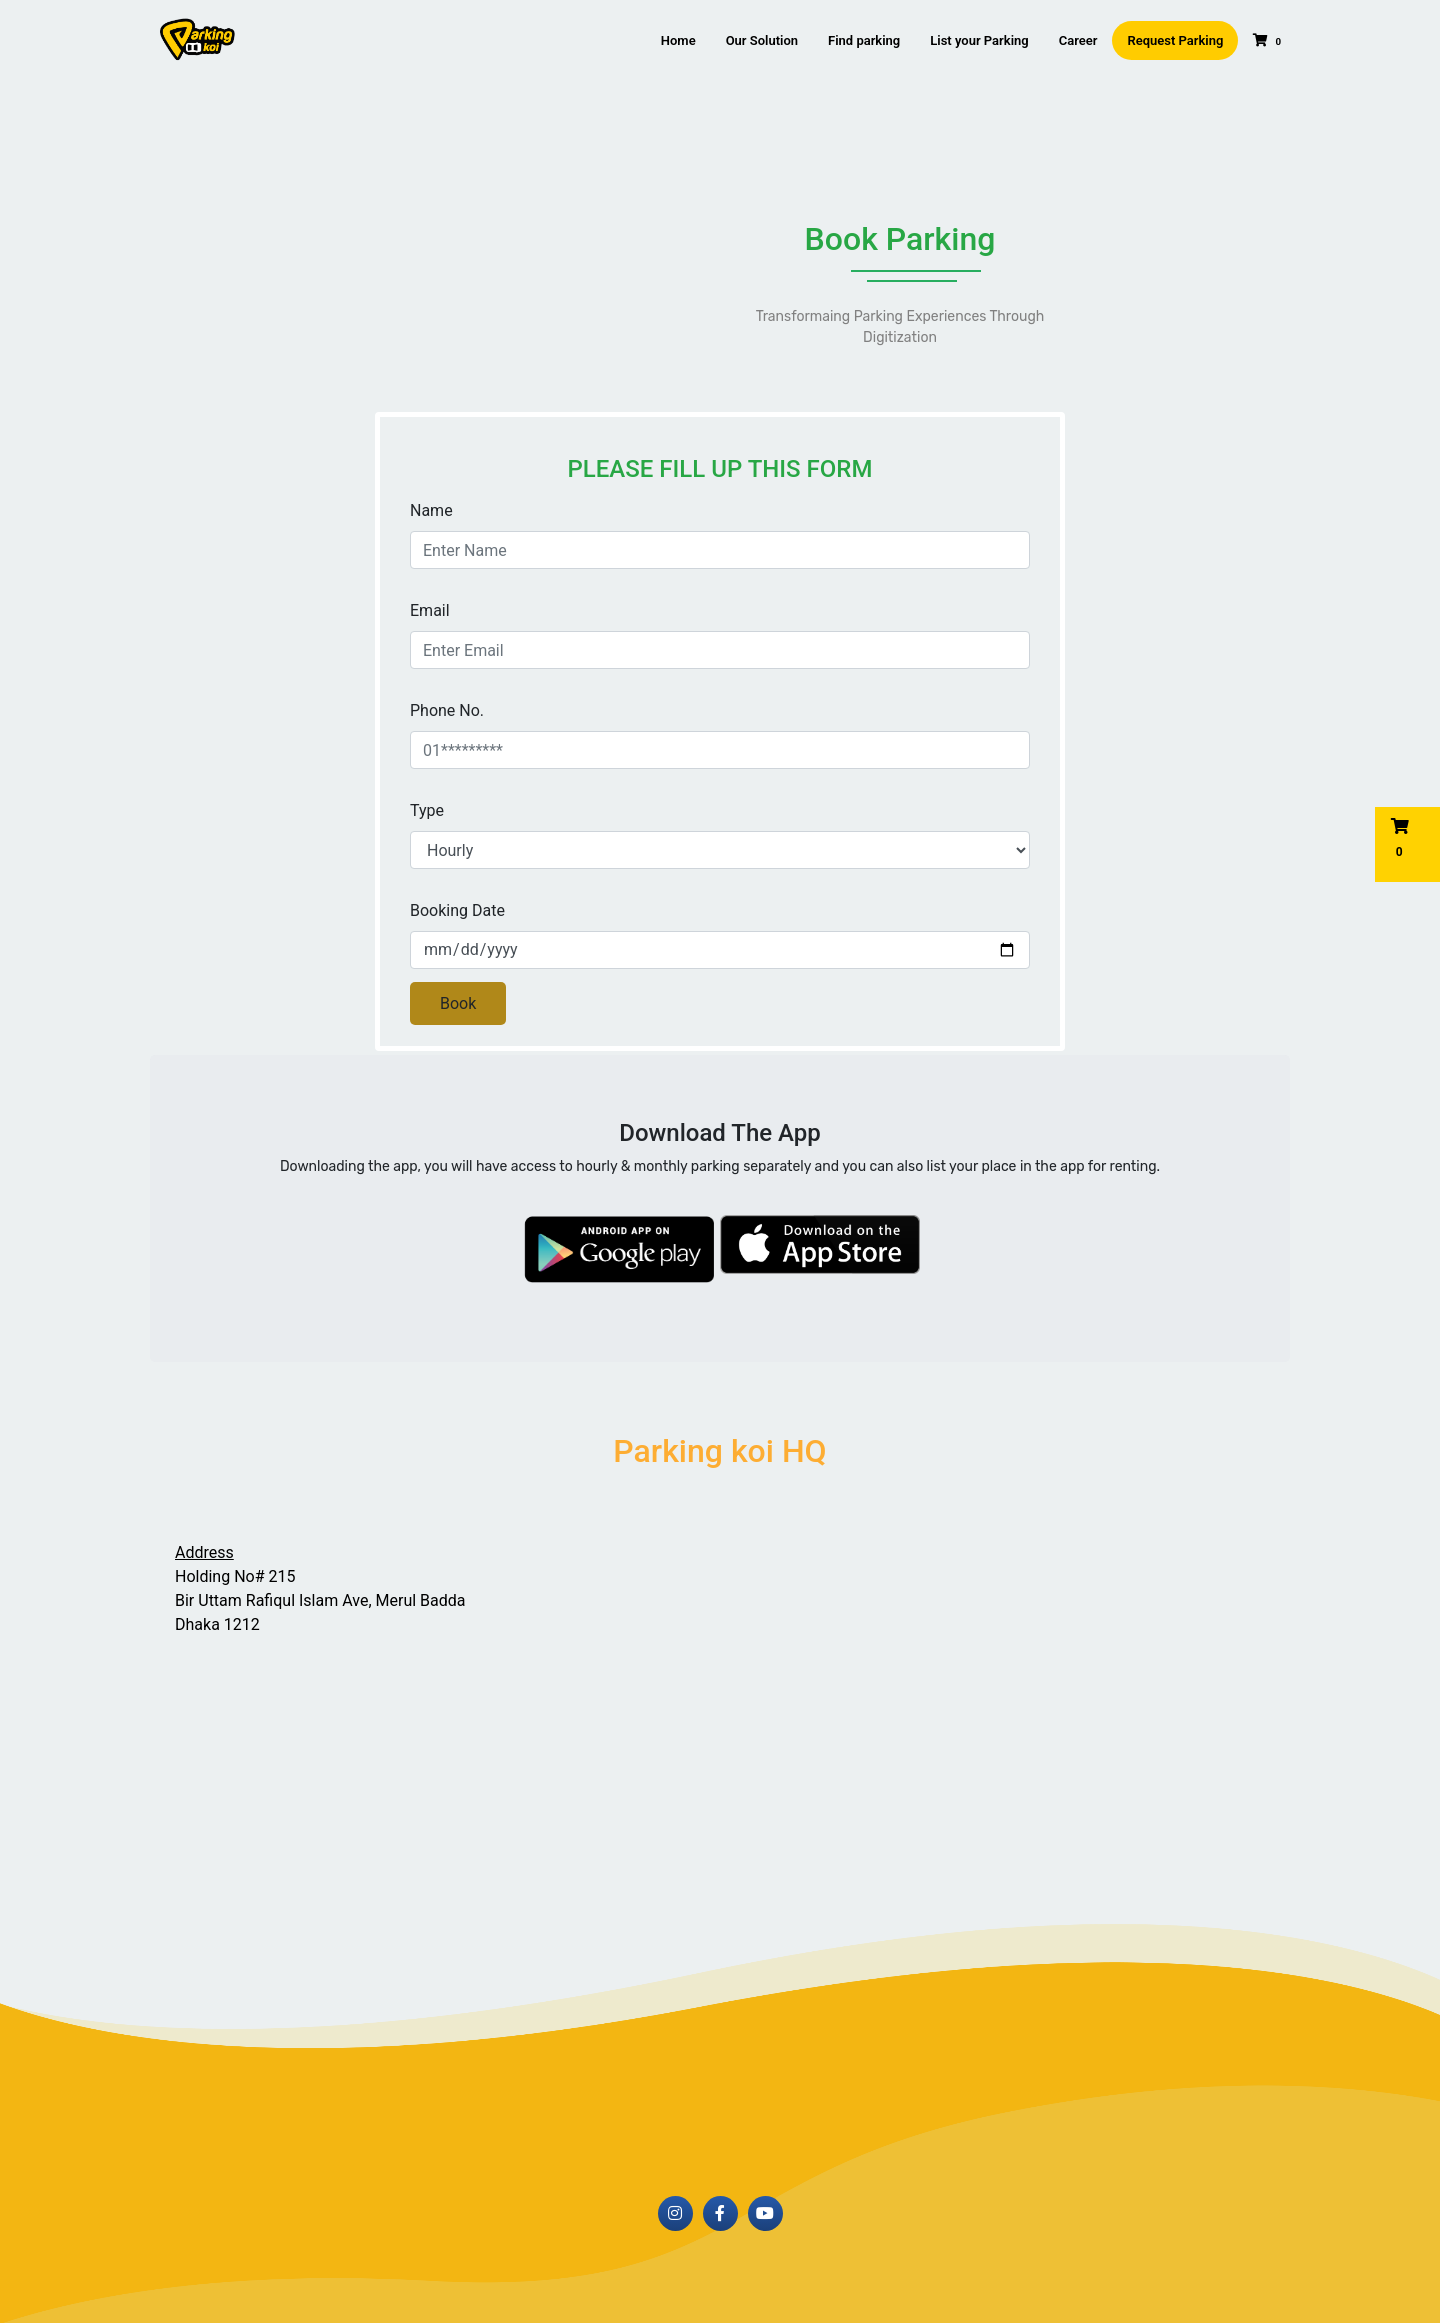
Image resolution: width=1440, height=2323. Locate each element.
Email (430, 610)
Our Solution (762, 40)
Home (678, 40)
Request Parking (1175, 40)
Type (427, 810)
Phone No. (447, 710)
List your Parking (979, 40)
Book (458, 1003)
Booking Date (457, 910)
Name (431, 510)
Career (1078, 40)
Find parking (864, 40)
